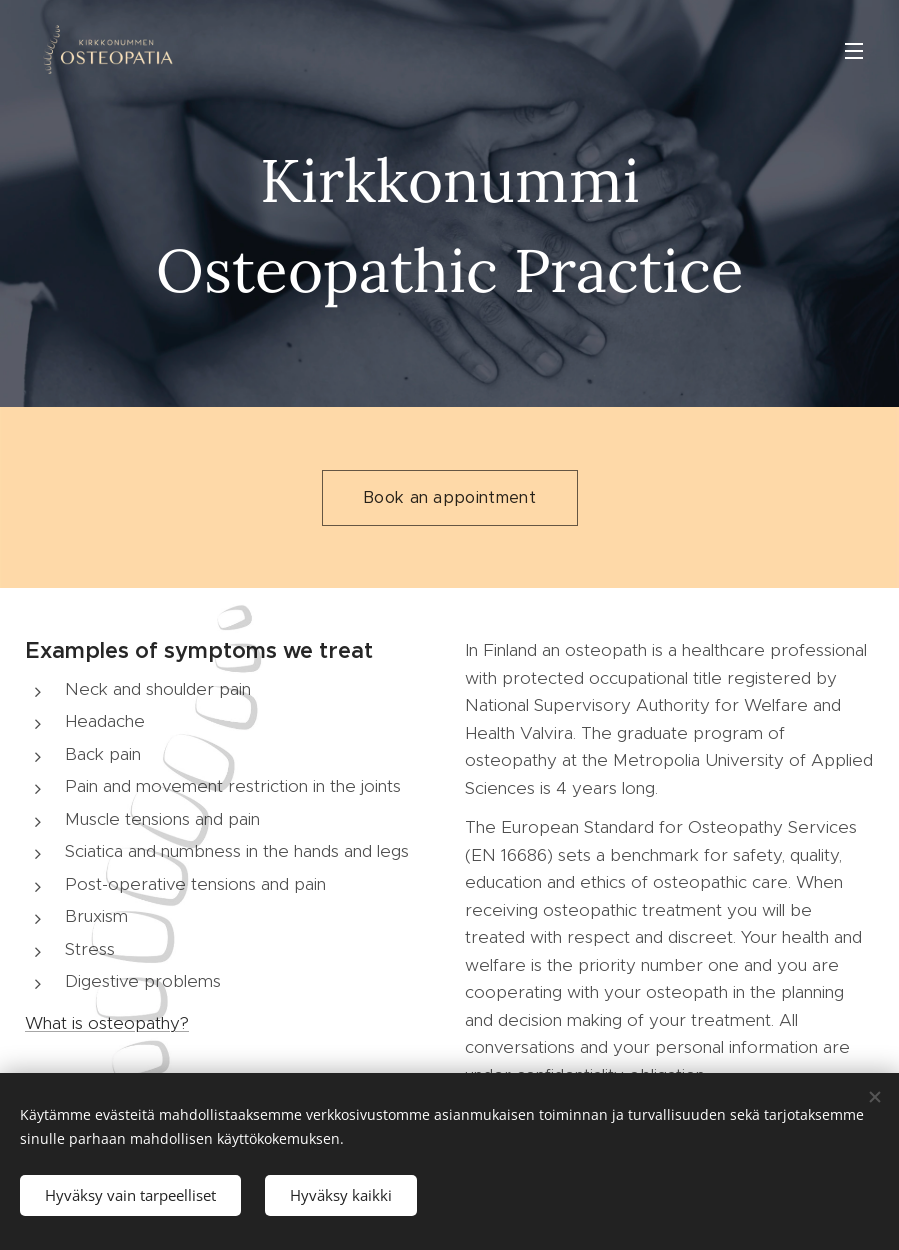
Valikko (854, 51)
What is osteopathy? (107, 1023)
